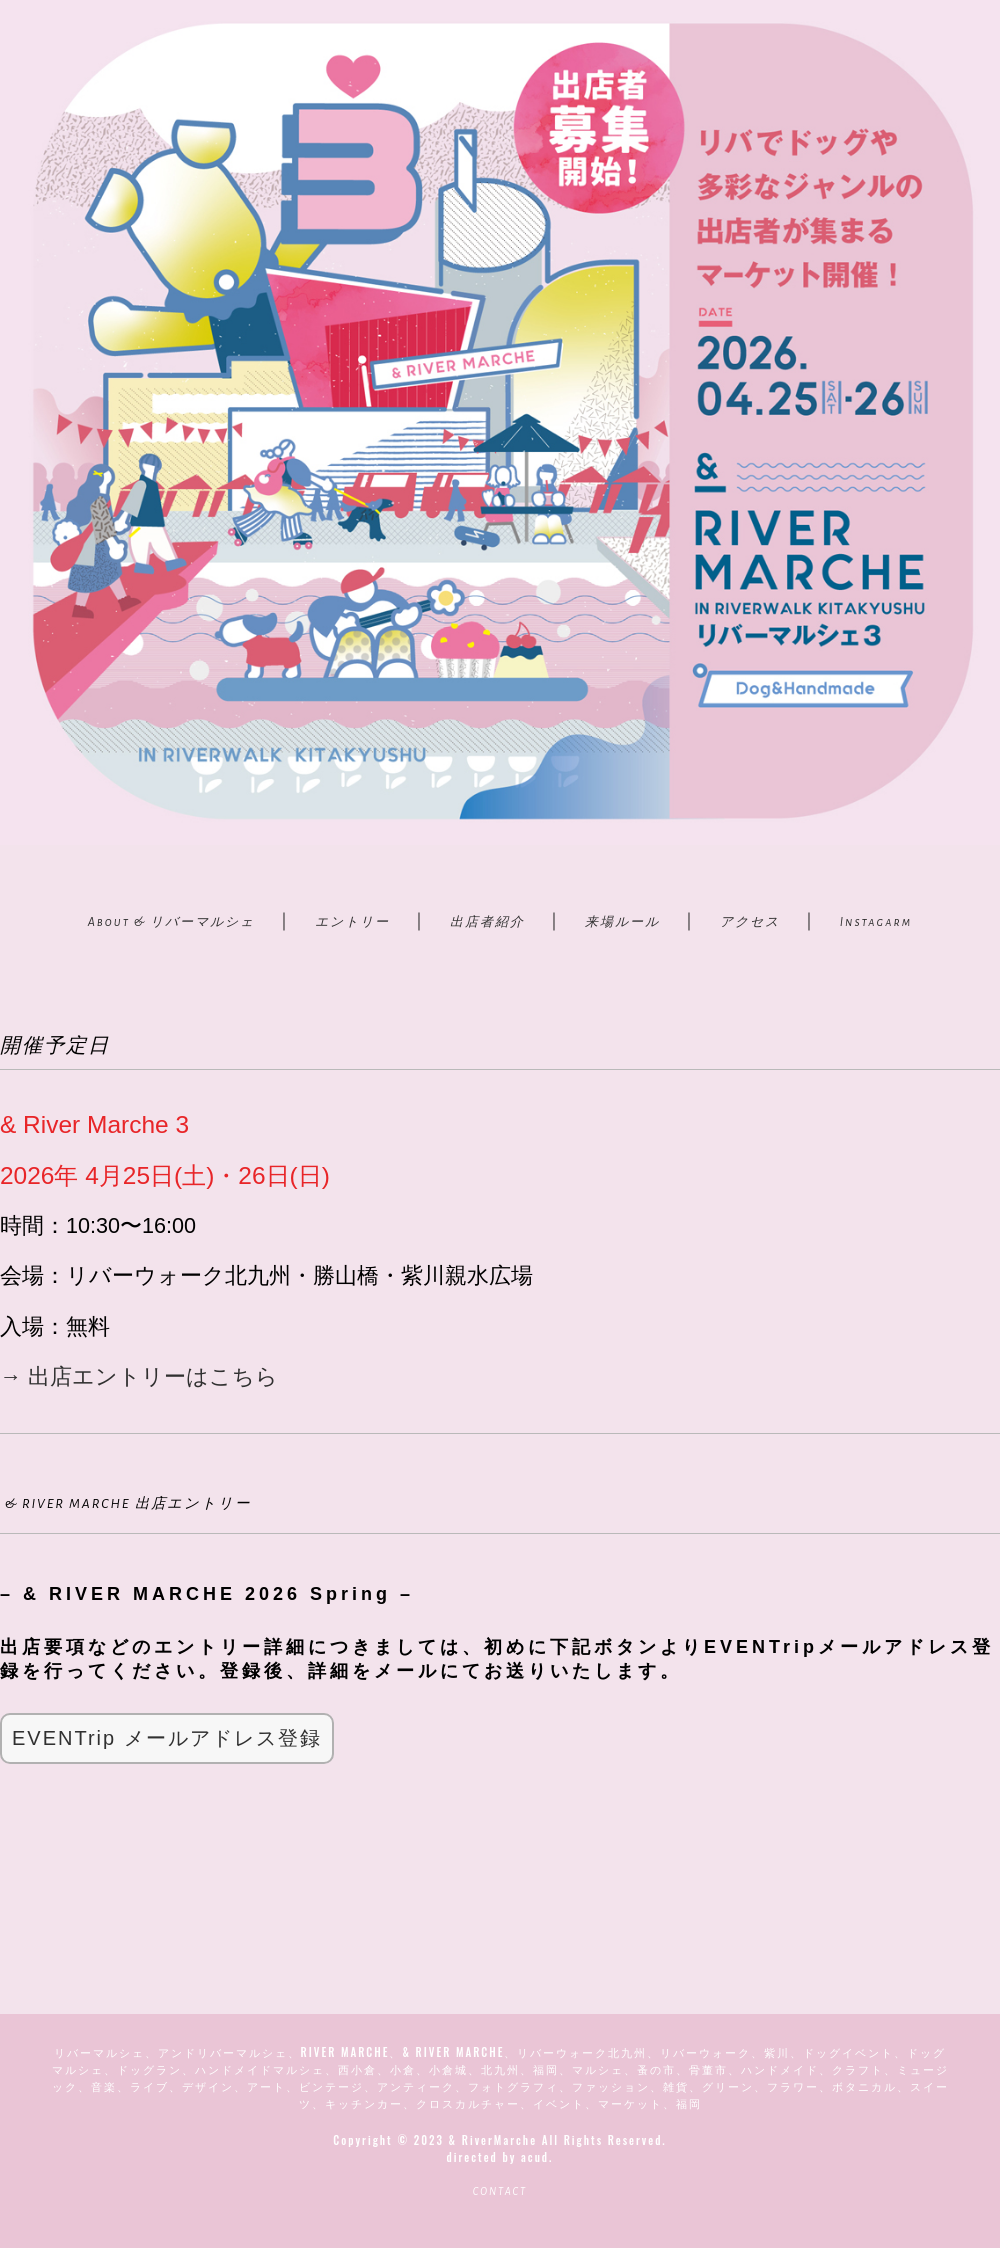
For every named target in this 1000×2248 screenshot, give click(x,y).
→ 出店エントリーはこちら (139, 1376)
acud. (537, 2157)
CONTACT (500, 2191)
